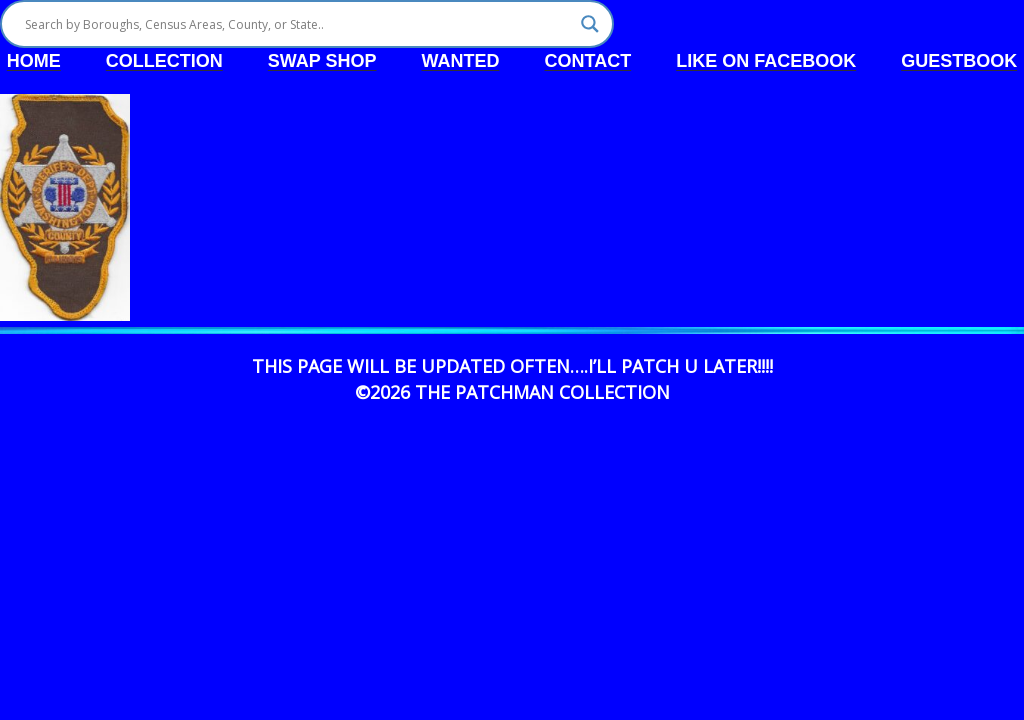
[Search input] (298, 24)
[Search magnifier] (590, 24)
